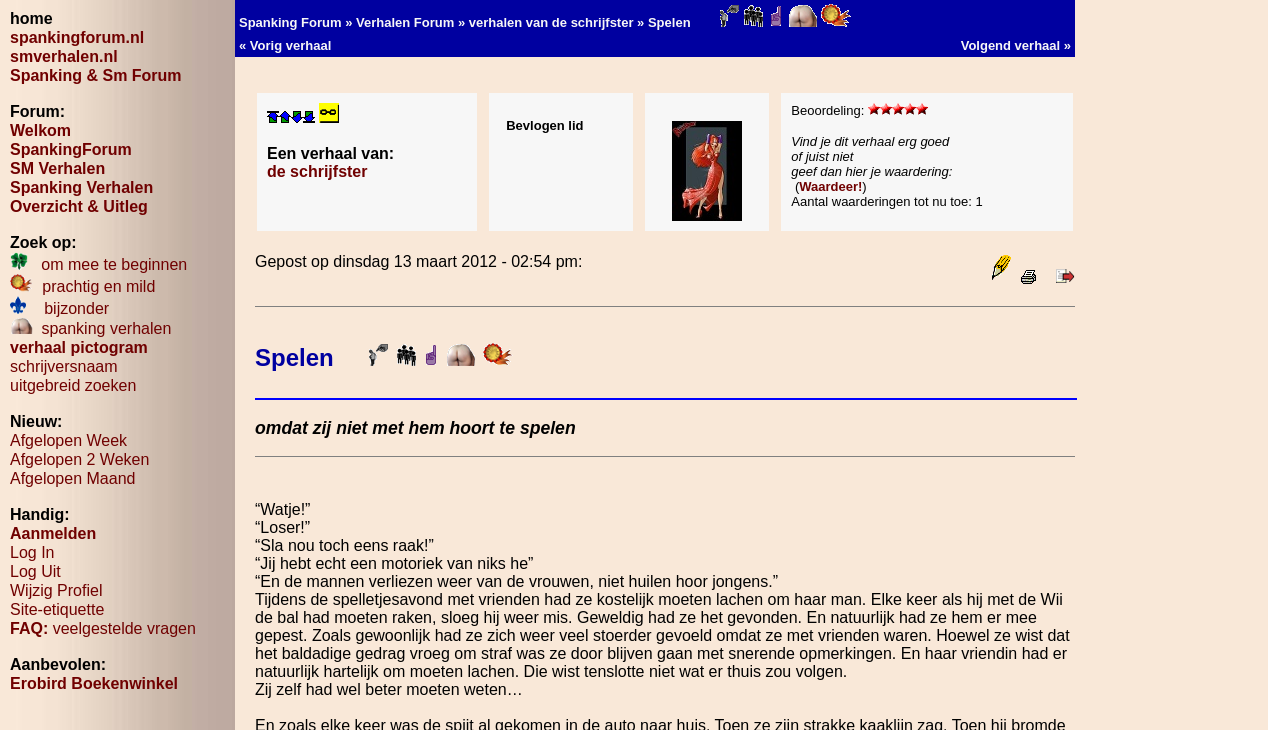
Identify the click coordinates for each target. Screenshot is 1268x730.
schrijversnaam (64, 366)
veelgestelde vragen (103, 628)
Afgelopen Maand (72, 478)
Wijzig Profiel (56, 590)
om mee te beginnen (98, 264)
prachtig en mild (82, 286)
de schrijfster (317, 171)
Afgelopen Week (68, 440)
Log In (32, 552)
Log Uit (35, 571)
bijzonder (59, 308)
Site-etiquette (57, 609)
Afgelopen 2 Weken (79, 459)
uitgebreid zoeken (73, 385)
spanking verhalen (90, 328)
